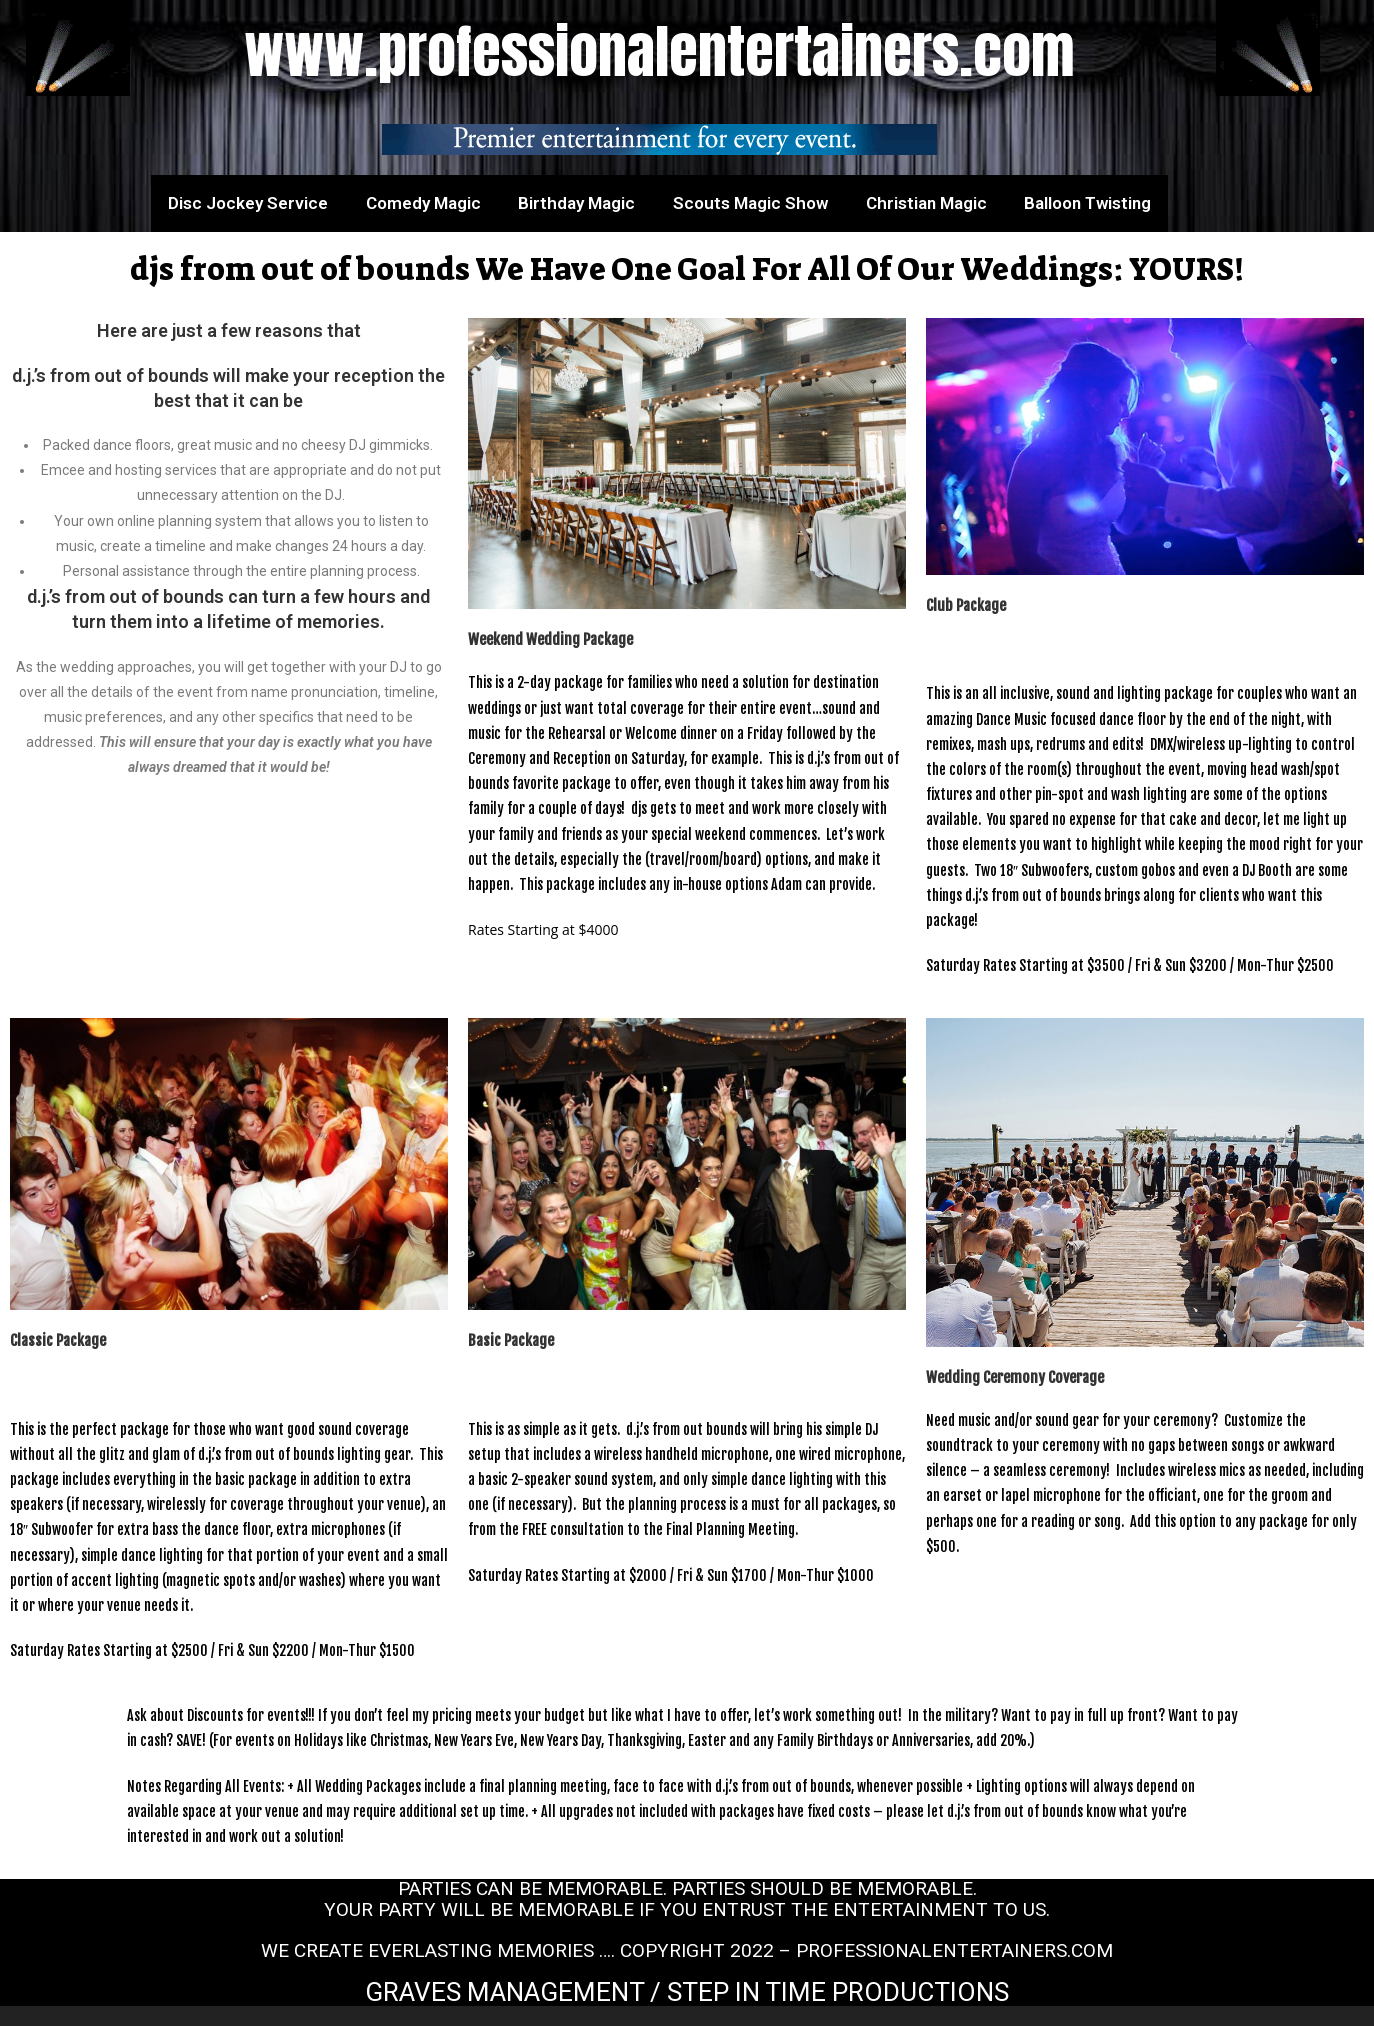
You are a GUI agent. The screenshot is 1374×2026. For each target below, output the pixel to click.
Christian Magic (926, 203)
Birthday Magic (576, 203)
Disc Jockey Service (248, 203)
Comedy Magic (423, 203)
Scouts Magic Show (750, 203)
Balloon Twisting (1087, 203)
